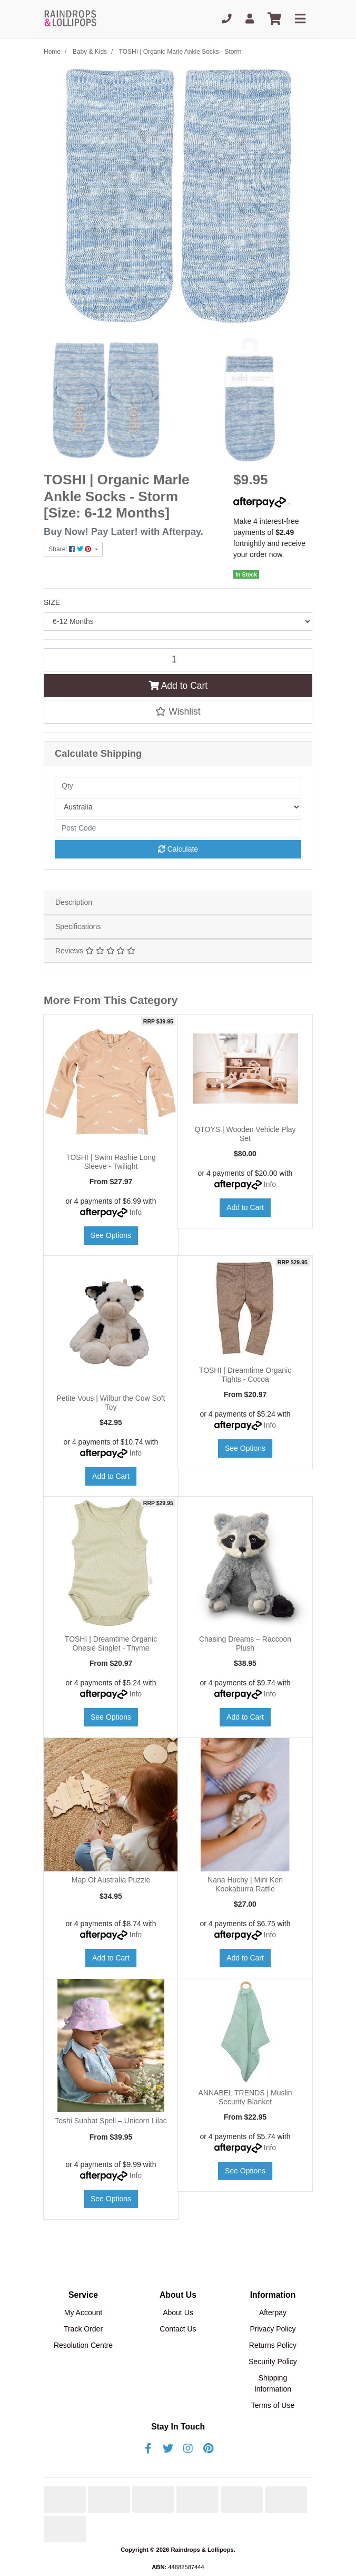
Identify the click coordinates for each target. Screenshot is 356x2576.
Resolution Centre (83, 2345)
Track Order (83, 2329)
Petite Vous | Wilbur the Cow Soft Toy (111, 1402)
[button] (178, 711)
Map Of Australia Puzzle (111, 1880)
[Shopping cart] (274, 19)
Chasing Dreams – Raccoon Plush (245, 1643)
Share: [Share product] (70, 549)
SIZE (52, 602)
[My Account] (250, 19)
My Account (83, 2312)
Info (136, 1212)
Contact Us (178, 2329)
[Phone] (227, 19)
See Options (111, 1235)
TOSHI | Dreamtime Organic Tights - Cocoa (245, 1374)
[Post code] (178, 828)
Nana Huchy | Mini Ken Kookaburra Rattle (245, 1884)
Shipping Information (272, 2383)
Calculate (178, 849)
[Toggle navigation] (300, 19)
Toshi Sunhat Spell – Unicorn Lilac (110, 2120)
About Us (178, 2312)
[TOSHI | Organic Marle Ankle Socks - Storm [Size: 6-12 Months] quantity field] (178, 659)
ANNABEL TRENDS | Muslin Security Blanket (245, 2097)
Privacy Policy (272, 2329)
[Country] (178, 807)
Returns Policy (272, 2345)
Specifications (78, 926)
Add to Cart (178, 685)
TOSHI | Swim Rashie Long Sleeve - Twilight (111, 1161)
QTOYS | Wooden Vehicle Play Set (244, 1134)
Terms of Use (272, 2405)
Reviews (95, 951)
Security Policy (273, 2361)
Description (73, 902)
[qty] (178, 786)
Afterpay (272, 2312)
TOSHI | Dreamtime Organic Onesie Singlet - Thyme (111, 1643)
